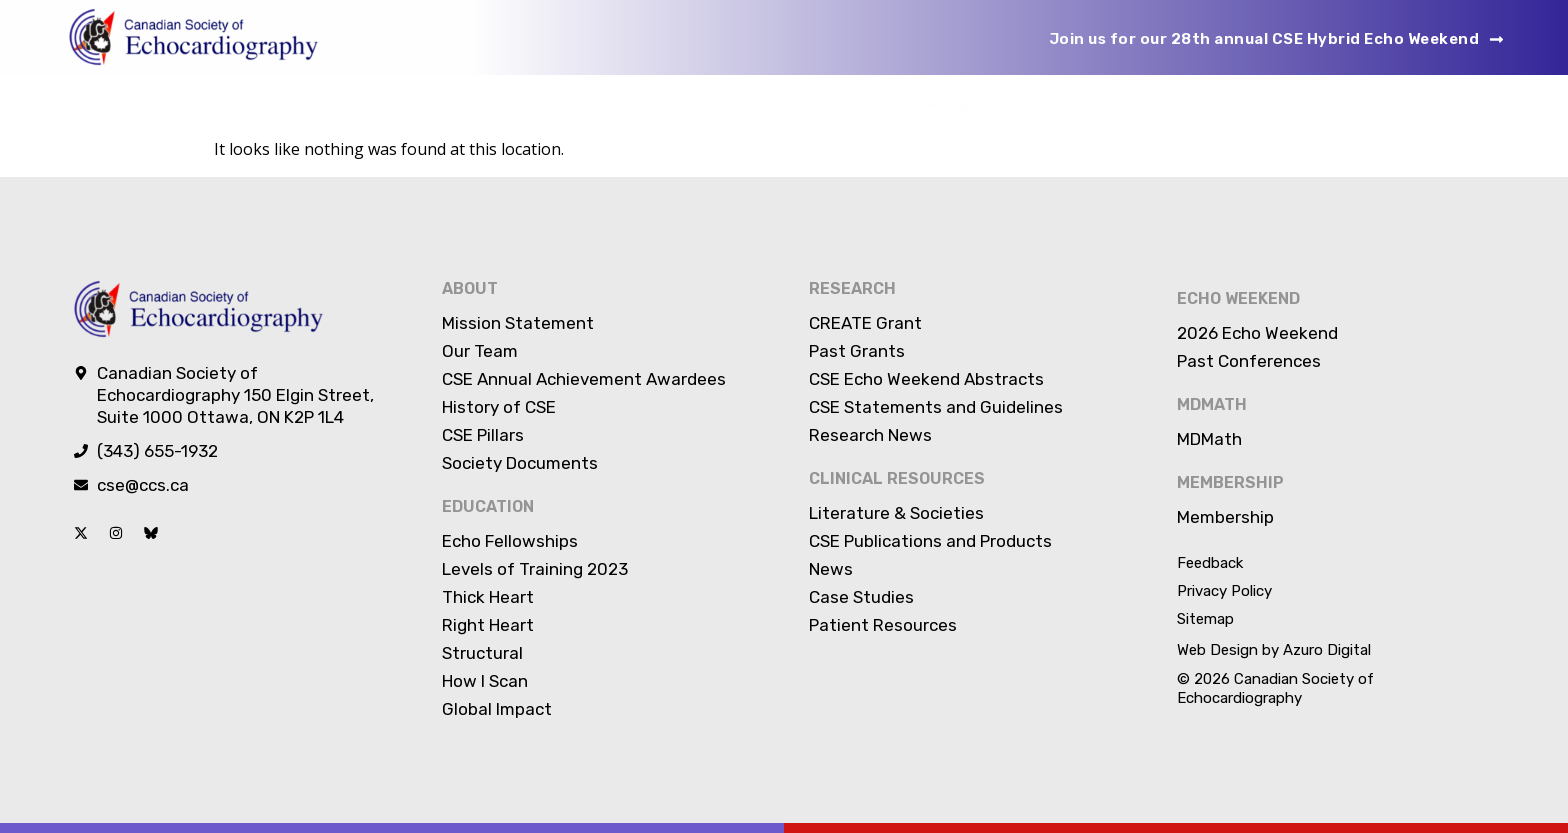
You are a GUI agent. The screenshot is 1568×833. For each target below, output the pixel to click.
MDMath (1353, 106)
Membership (1448, 106)
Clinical (1114, 105)
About (783, 105)
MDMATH (1212, 404)
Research (1007, 105)
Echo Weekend (1238, 105)
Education (888, 105)
